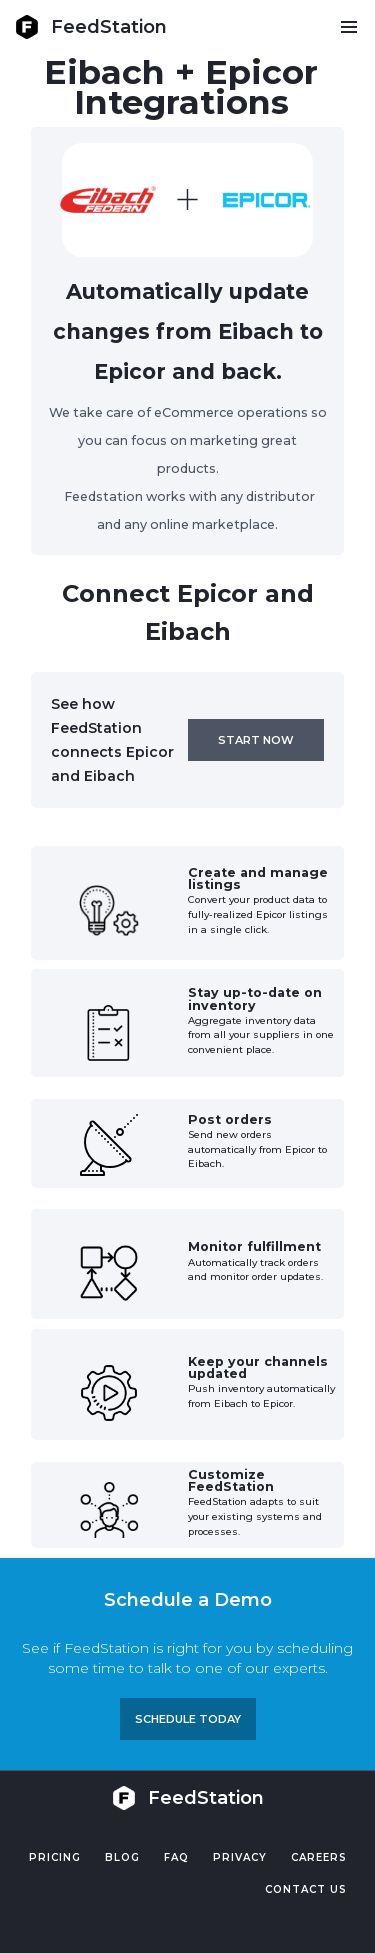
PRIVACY (240, 1857)
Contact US (306, 1889)
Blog (122, 1857)
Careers (319, 1857)
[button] (348, 27)
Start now (256, 740)
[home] (91, 27)
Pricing (55, 1857)
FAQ (176, 1857)
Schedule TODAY (188, 1719)
